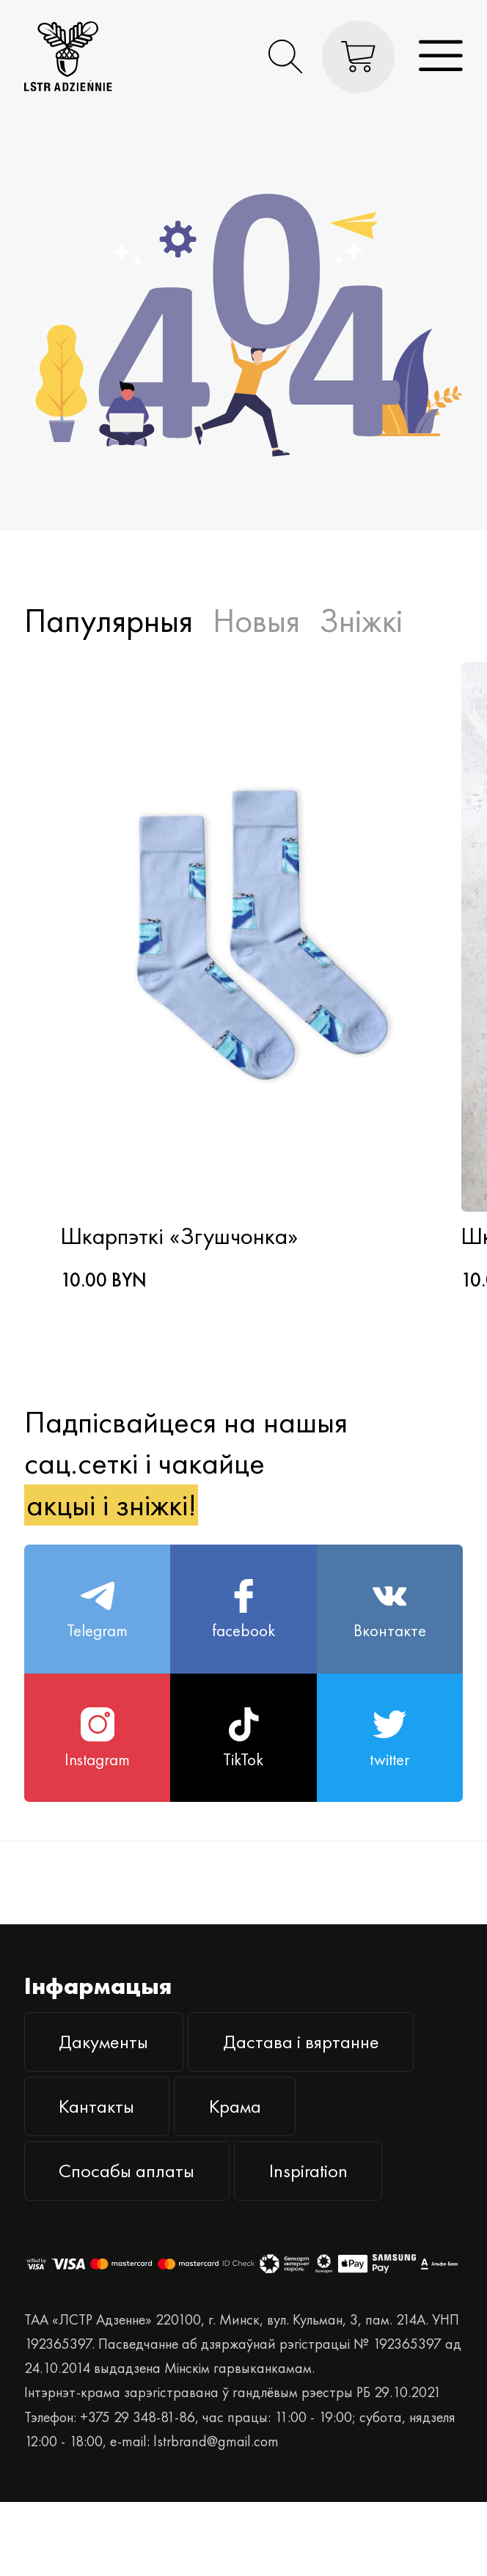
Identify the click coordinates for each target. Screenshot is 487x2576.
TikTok (243, 1739)
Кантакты (97, 2107)
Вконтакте (390, 1610)
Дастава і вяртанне (301, 2043)
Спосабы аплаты (127, 2172)
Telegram (97, 1610)
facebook (243, 1610)
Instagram (97, 1739)
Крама (235, 2107)
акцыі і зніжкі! (111, 1504)
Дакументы (104, 2043)
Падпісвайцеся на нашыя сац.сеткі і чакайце (186, 1464)
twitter (389, 1739)
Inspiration (308, 2172)
